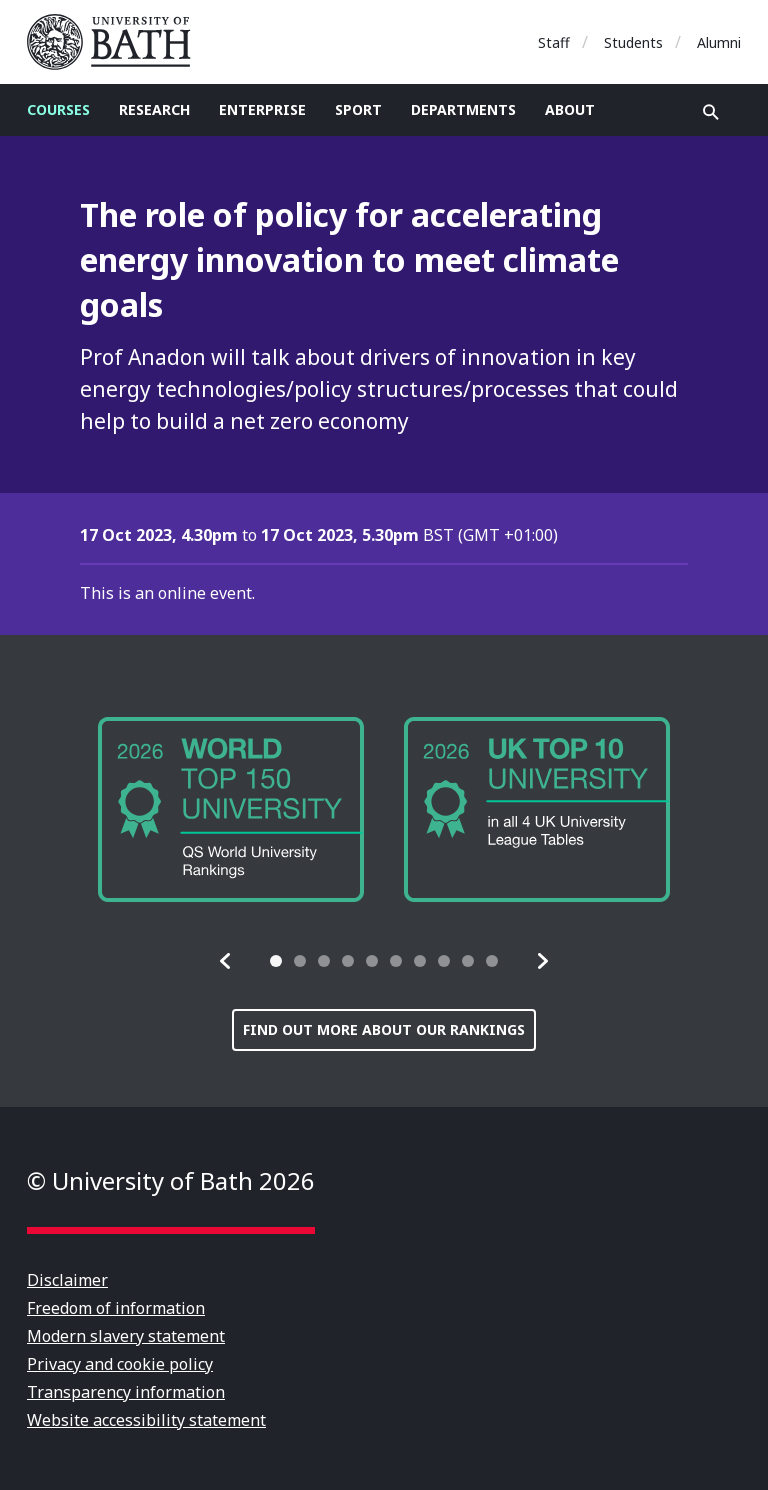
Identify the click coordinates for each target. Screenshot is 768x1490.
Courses (58, 109)
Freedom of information (116, 1308)
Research (154, 109)
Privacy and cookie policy (120, 1364)
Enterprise (262, 109)
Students (633, 42)
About (570, 109)
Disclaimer (67, 1280)
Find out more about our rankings (384, 1029)
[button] (226, 961)
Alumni (719, 42)
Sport (358, 109)
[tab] (276, 961)
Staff (554, 42)
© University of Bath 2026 (171, 1180)
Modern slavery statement (126, 1336)
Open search (711, 112)
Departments (463, 109)
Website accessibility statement (146, 1420)
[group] (231, 809)
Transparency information (126, 1392)
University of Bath (117, 42)
